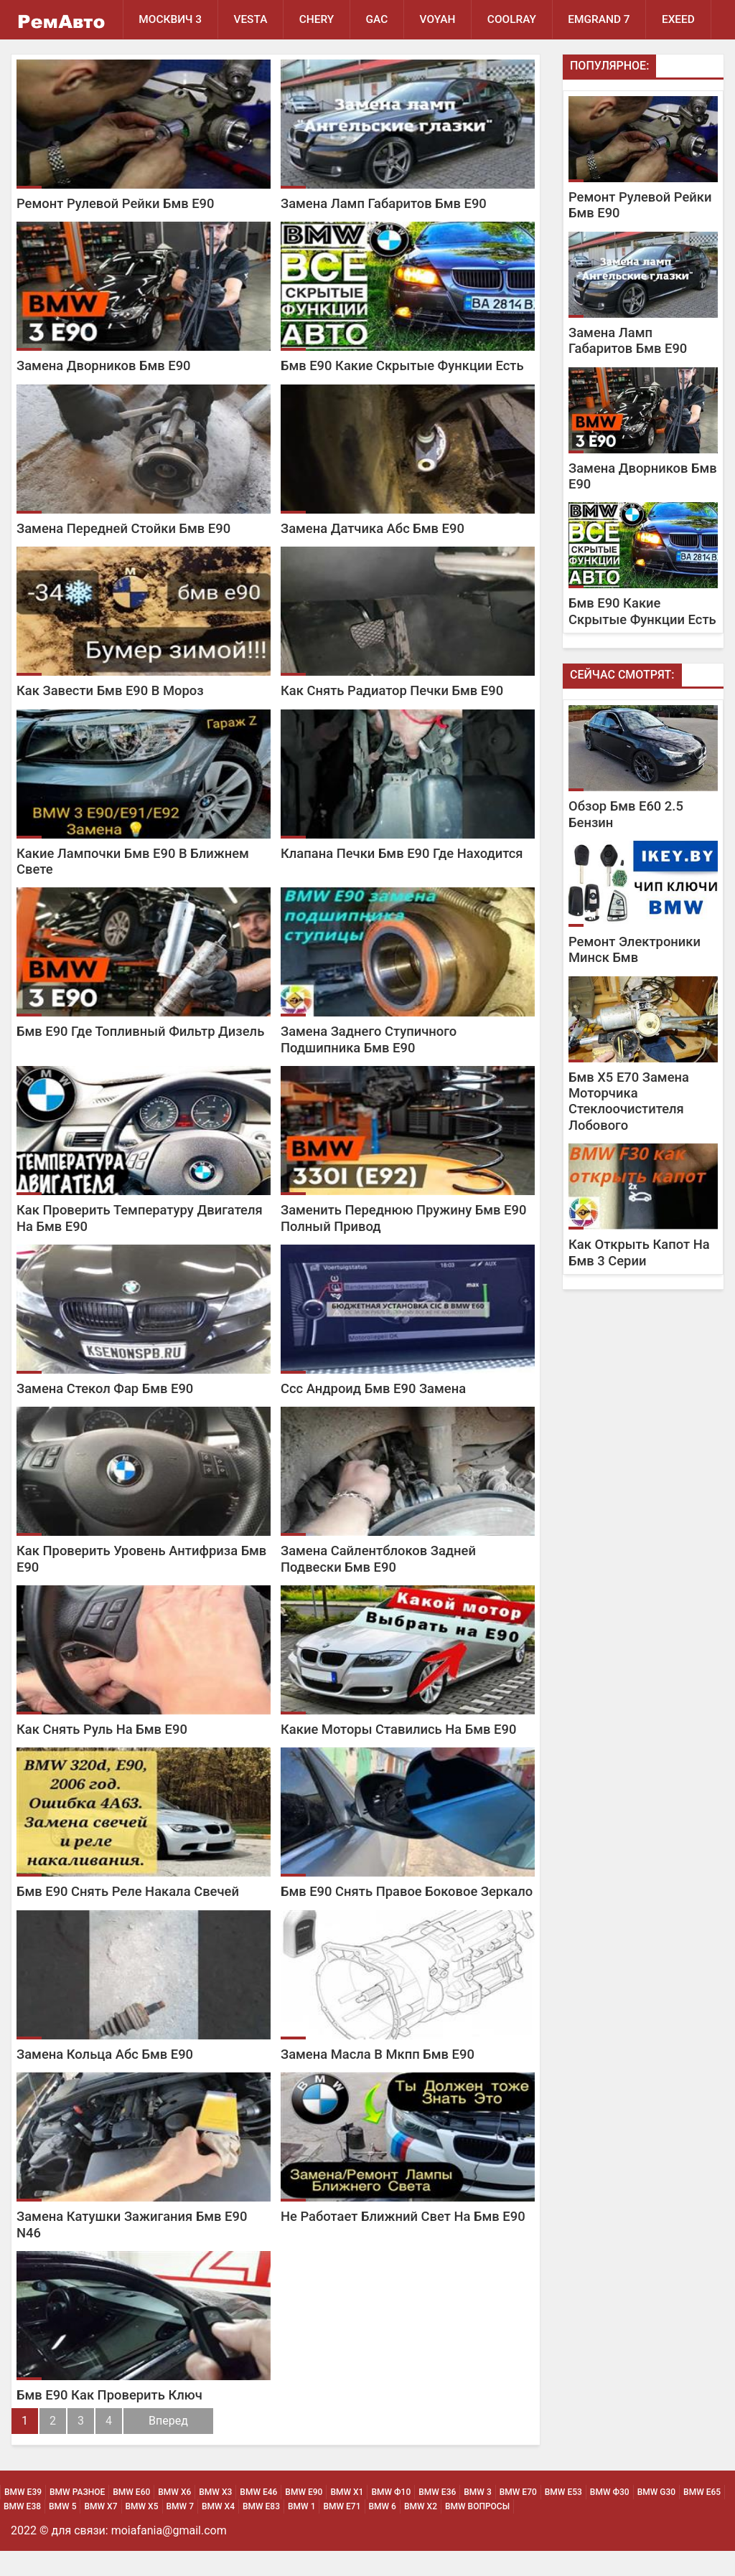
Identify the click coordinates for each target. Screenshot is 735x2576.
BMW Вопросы (477, 2532)
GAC (379, 19)
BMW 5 (62, 2532)
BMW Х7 (100, 2532)
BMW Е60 (131, 2517)
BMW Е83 (261, 2532)
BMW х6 (174, 2517)
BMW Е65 (702, 2517)
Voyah (441, 19)
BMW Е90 (303, 2517)
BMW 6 (382, 2532)
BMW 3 (477, 2517)
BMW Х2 (420, 2532)
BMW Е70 (518, 2517)
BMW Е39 (23, 2517)
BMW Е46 (258, 2517)
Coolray (515, 19)
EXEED (155, 58)
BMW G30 (656, 2517)
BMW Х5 (142, 2532)
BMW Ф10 (391, 2517)
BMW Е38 (22, 2532)
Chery (318, 19)
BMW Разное (77, 2517)
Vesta (251, 19)
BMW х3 (215, 2517)
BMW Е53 (563, 2517)
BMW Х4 (218, 2532)
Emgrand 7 (604, 19)
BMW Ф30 (609, 2517)
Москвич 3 (170, 19)
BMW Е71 (341, 2532)
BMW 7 (180, 2532)
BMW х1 (346, 2517)
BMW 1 (301, 2532)
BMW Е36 (437, 2517)
